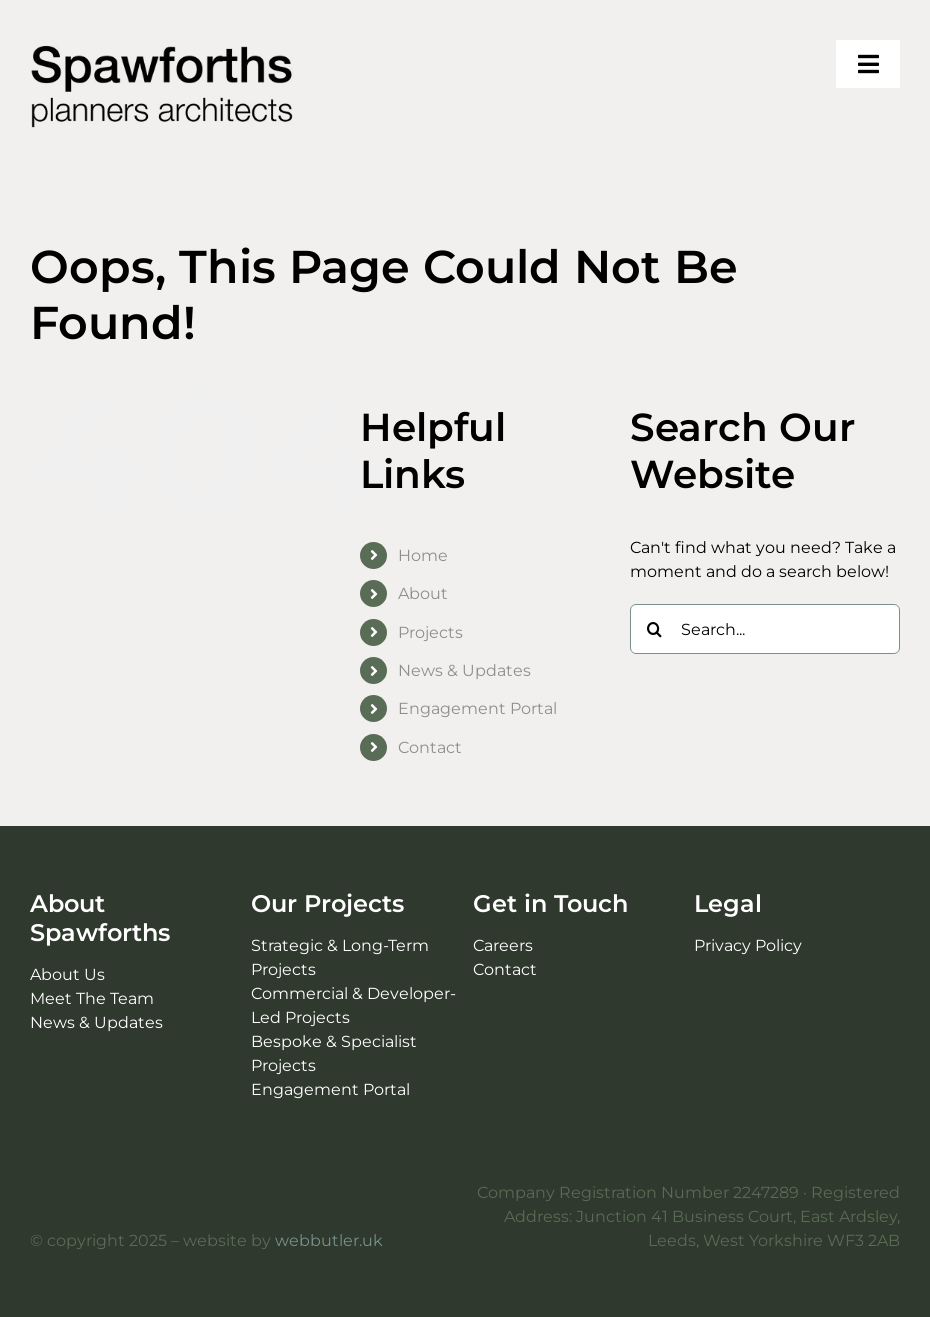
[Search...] (765, 629)
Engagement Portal (477, 708)
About (423, 593)
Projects (430, 632)
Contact (430, 747)
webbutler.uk (329, 1240)
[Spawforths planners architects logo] (163, 47)
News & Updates (464, 670)
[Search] (655, 629)
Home (423, 555)
